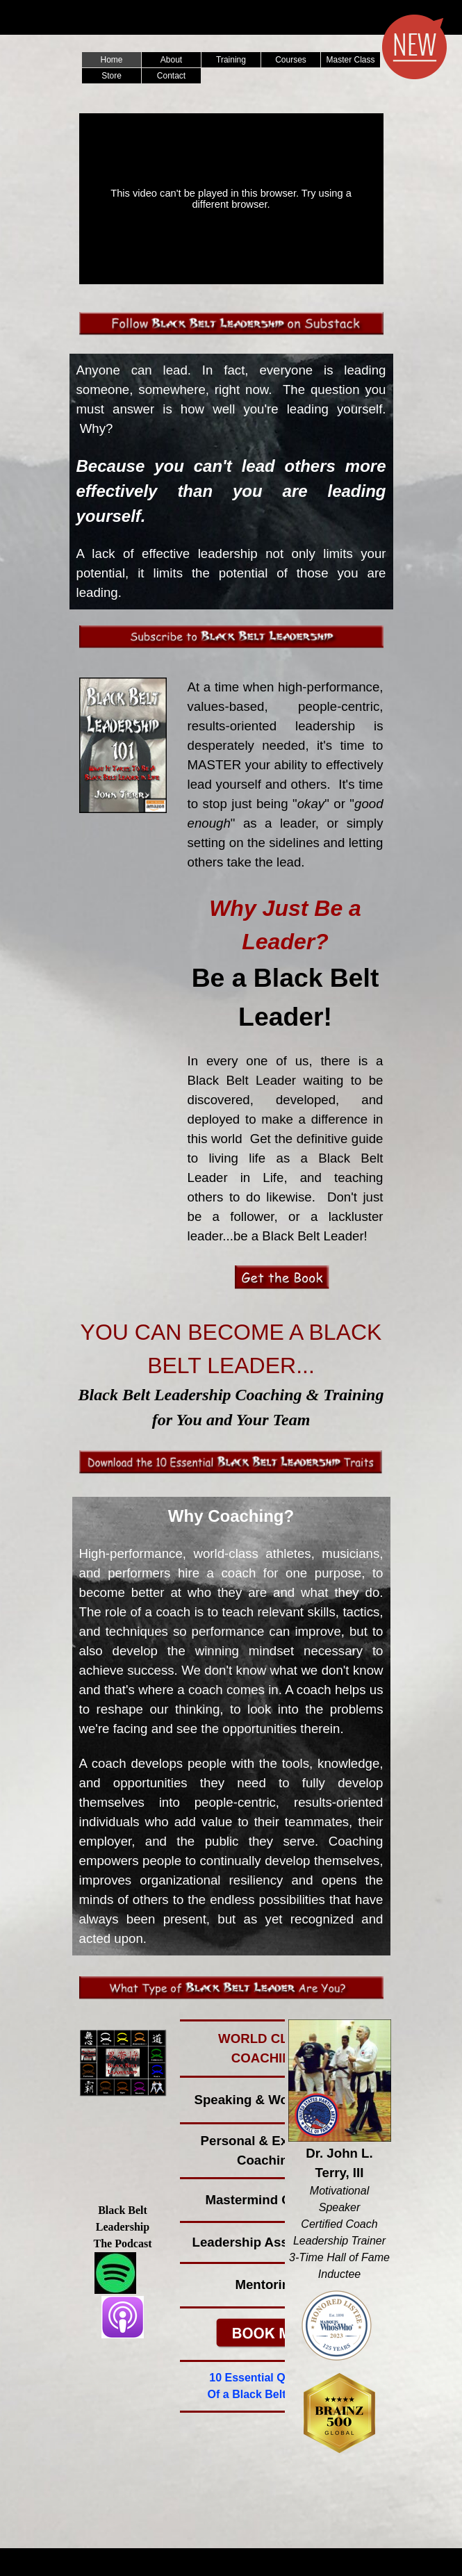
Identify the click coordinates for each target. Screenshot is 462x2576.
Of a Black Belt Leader (267, 2394)
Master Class (350, 60)
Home (111, 60)
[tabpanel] (231, 481)
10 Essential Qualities (266, 2378)
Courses (290, 60)
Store (111, 76)
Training (231, 60)
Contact (171, 76)
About (171, 60)
